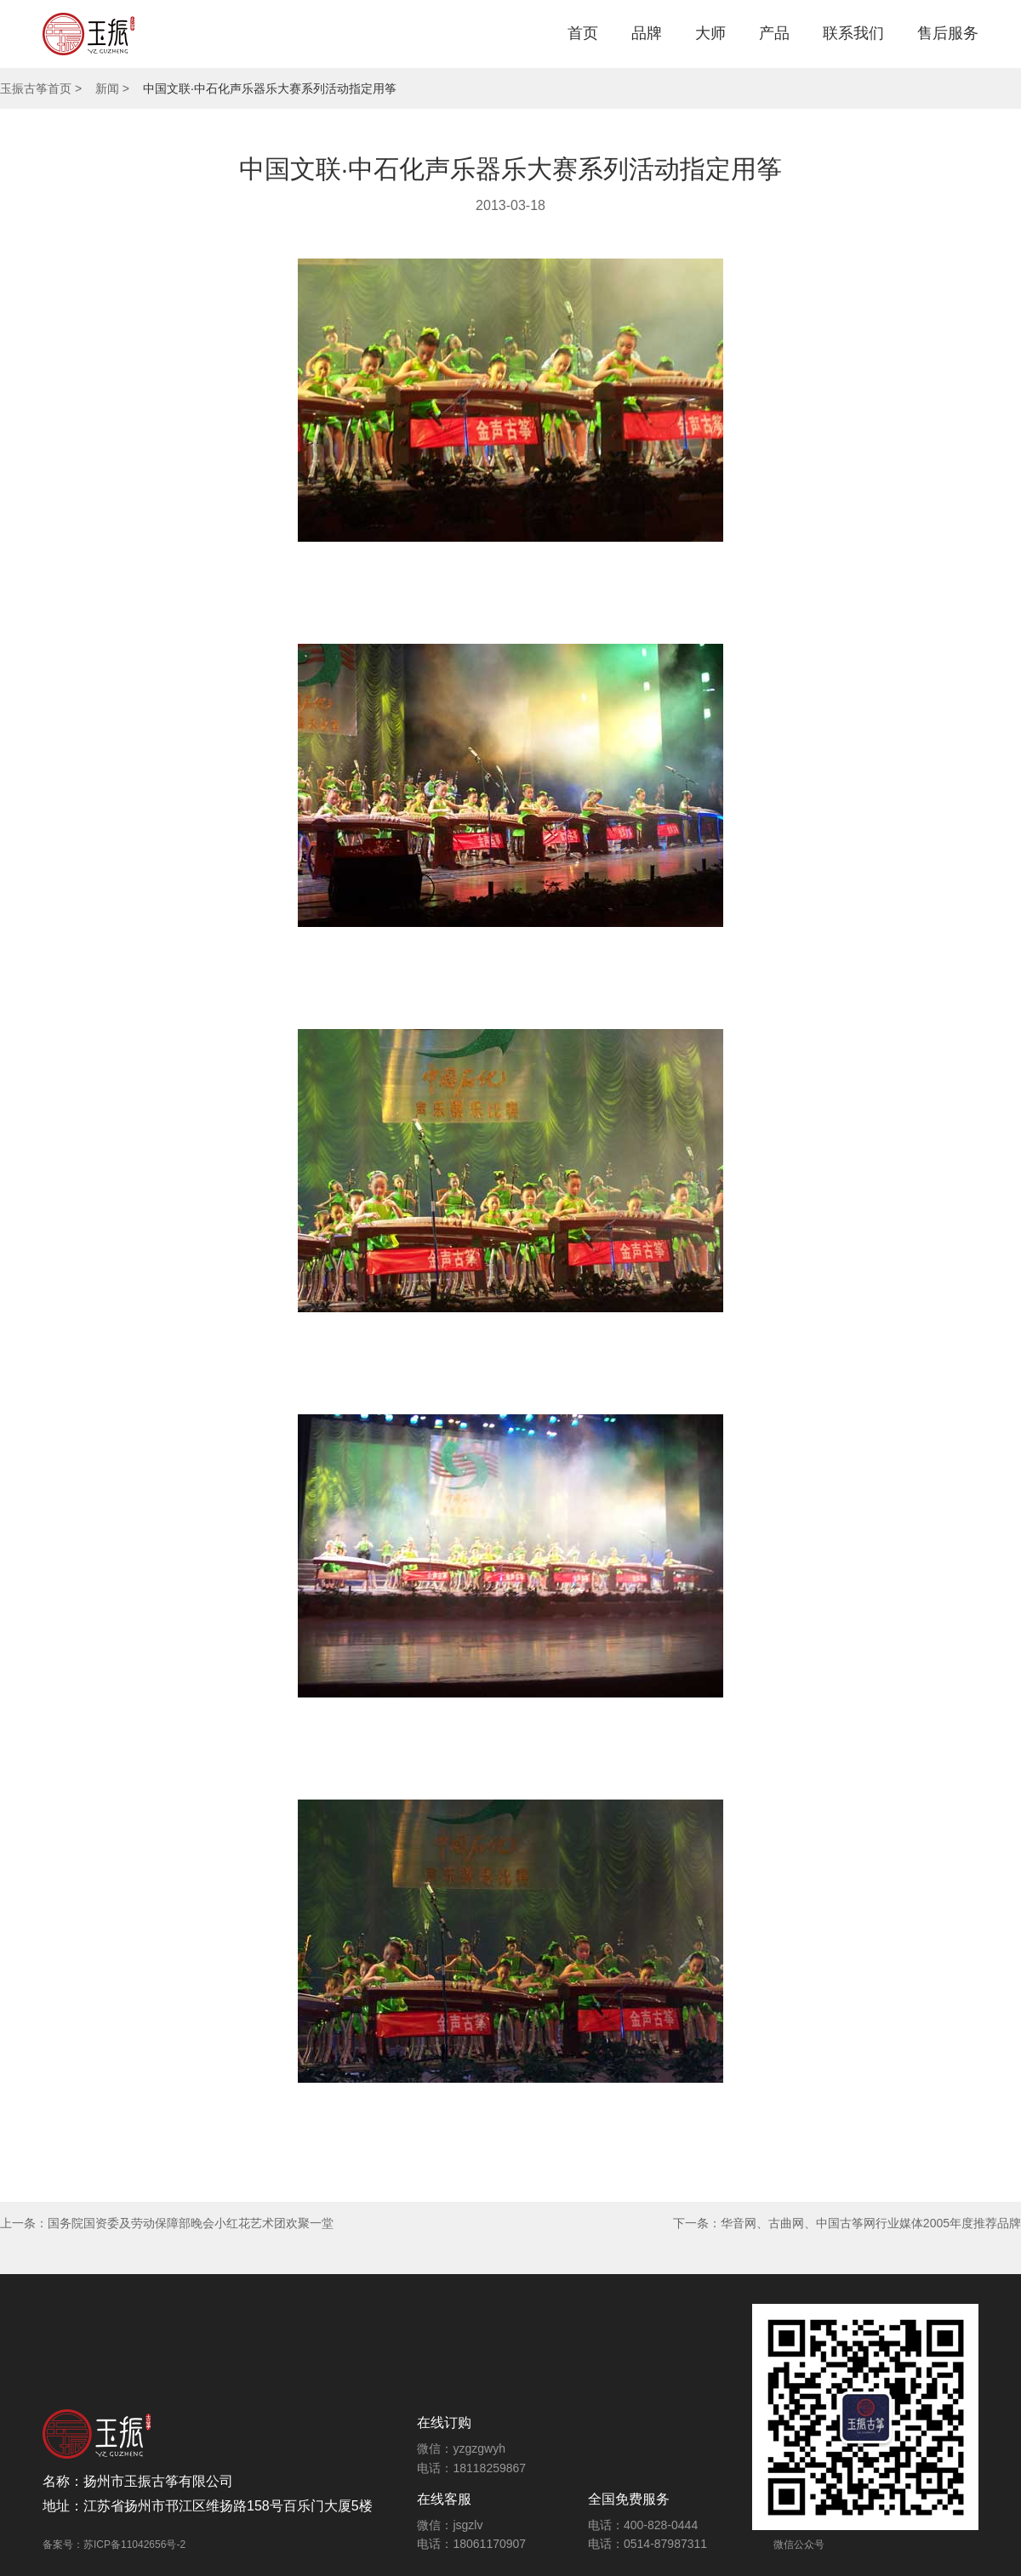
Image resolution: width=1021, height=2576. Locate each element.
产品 (774, 33)
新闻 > (112, 88)
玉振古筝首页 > (41, 88)
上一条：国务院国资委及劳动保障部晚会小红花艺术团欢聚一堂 (167, 2223)
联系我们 (853, 33)
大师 (710, 33)
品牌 (646, 33)
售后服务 (947, 33)
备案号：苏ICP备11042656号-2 (114, 2544)
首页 (583, 33)
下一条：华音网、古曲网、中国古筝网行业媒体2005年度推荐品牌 (847, 2223)
